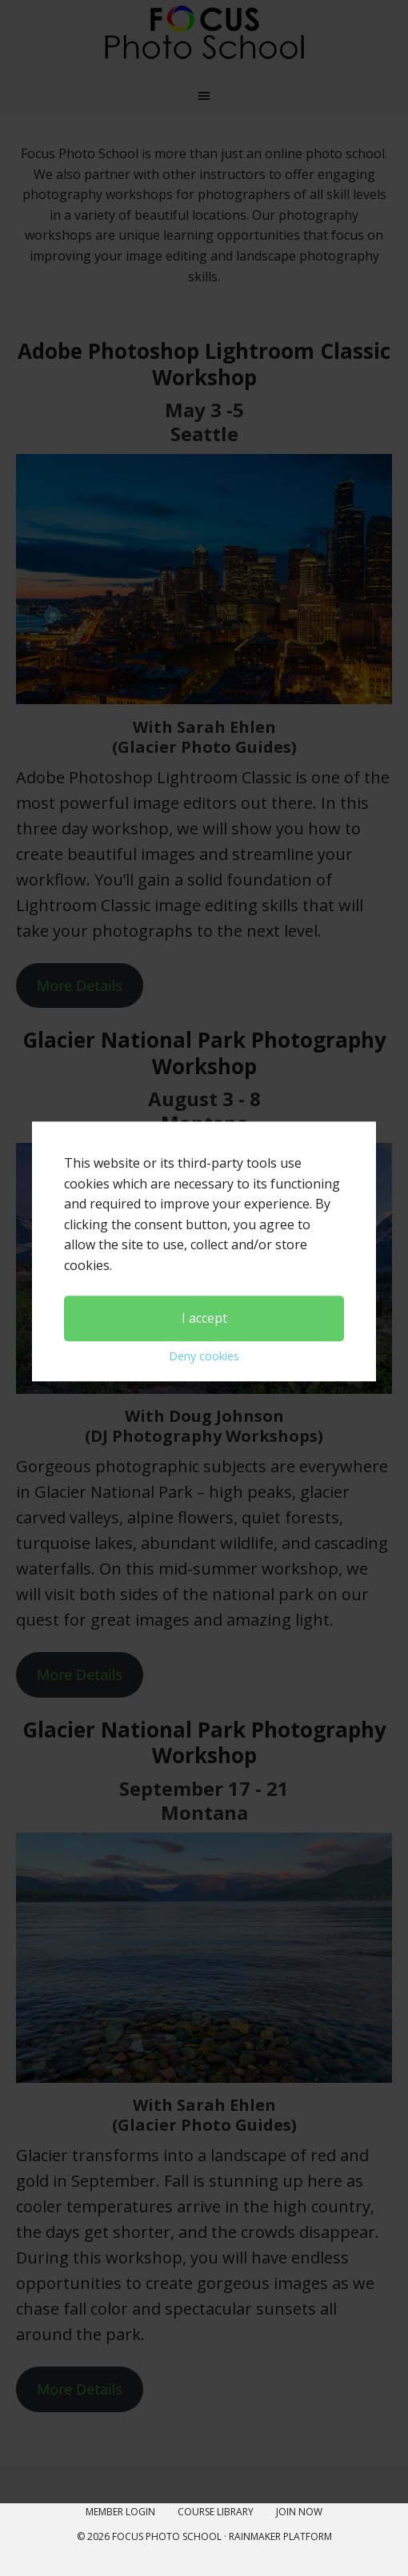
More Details (79, 2389)
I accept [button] (204, 1229)
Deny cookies (204, 1268)
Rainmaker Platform (280, 2536)
